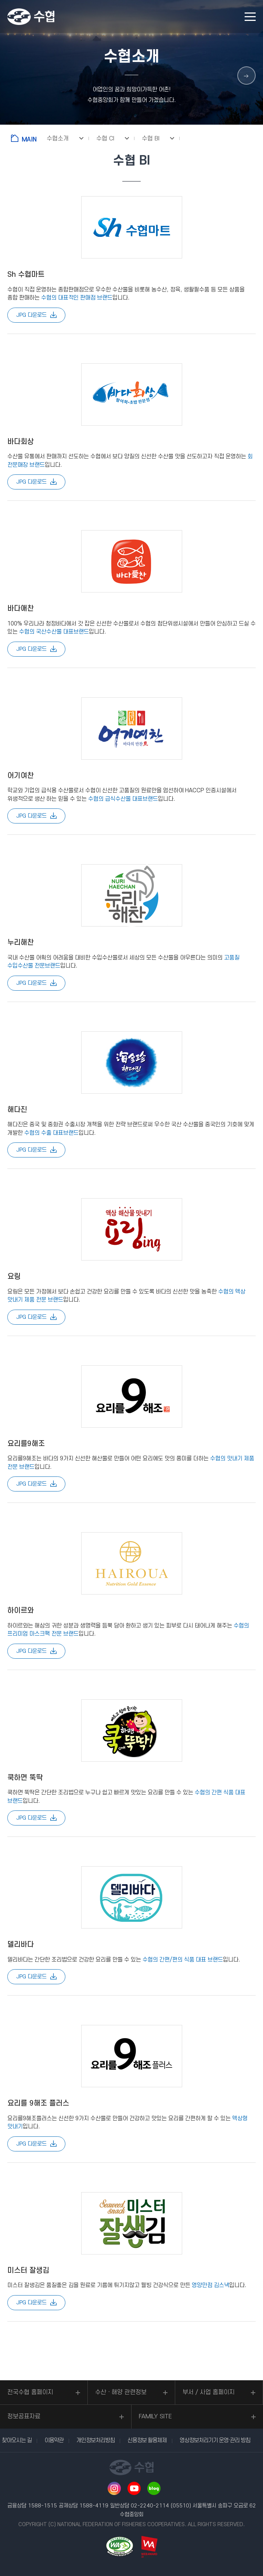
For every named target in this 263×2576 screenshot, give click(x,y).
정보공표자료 (23, 2416)
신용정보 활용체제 (147, 2440)
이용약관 (54, 2440)
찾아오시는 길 (17, 2440)
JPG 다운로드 (31, 315)
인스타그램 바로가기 (114, 2488)
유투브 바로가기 (134, 2488)
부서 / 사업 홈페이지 (209, 2392)
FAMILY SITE (155, 2416)
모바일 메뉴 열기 (250, 16)
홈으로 (25, 138)
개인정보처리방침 (95, 2440)
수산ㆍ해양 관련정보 (121, 2392)
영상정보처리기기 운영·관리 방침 (215, 2440)
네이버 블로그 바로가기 (154, 2488)
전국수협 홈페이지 (30, 2392)
